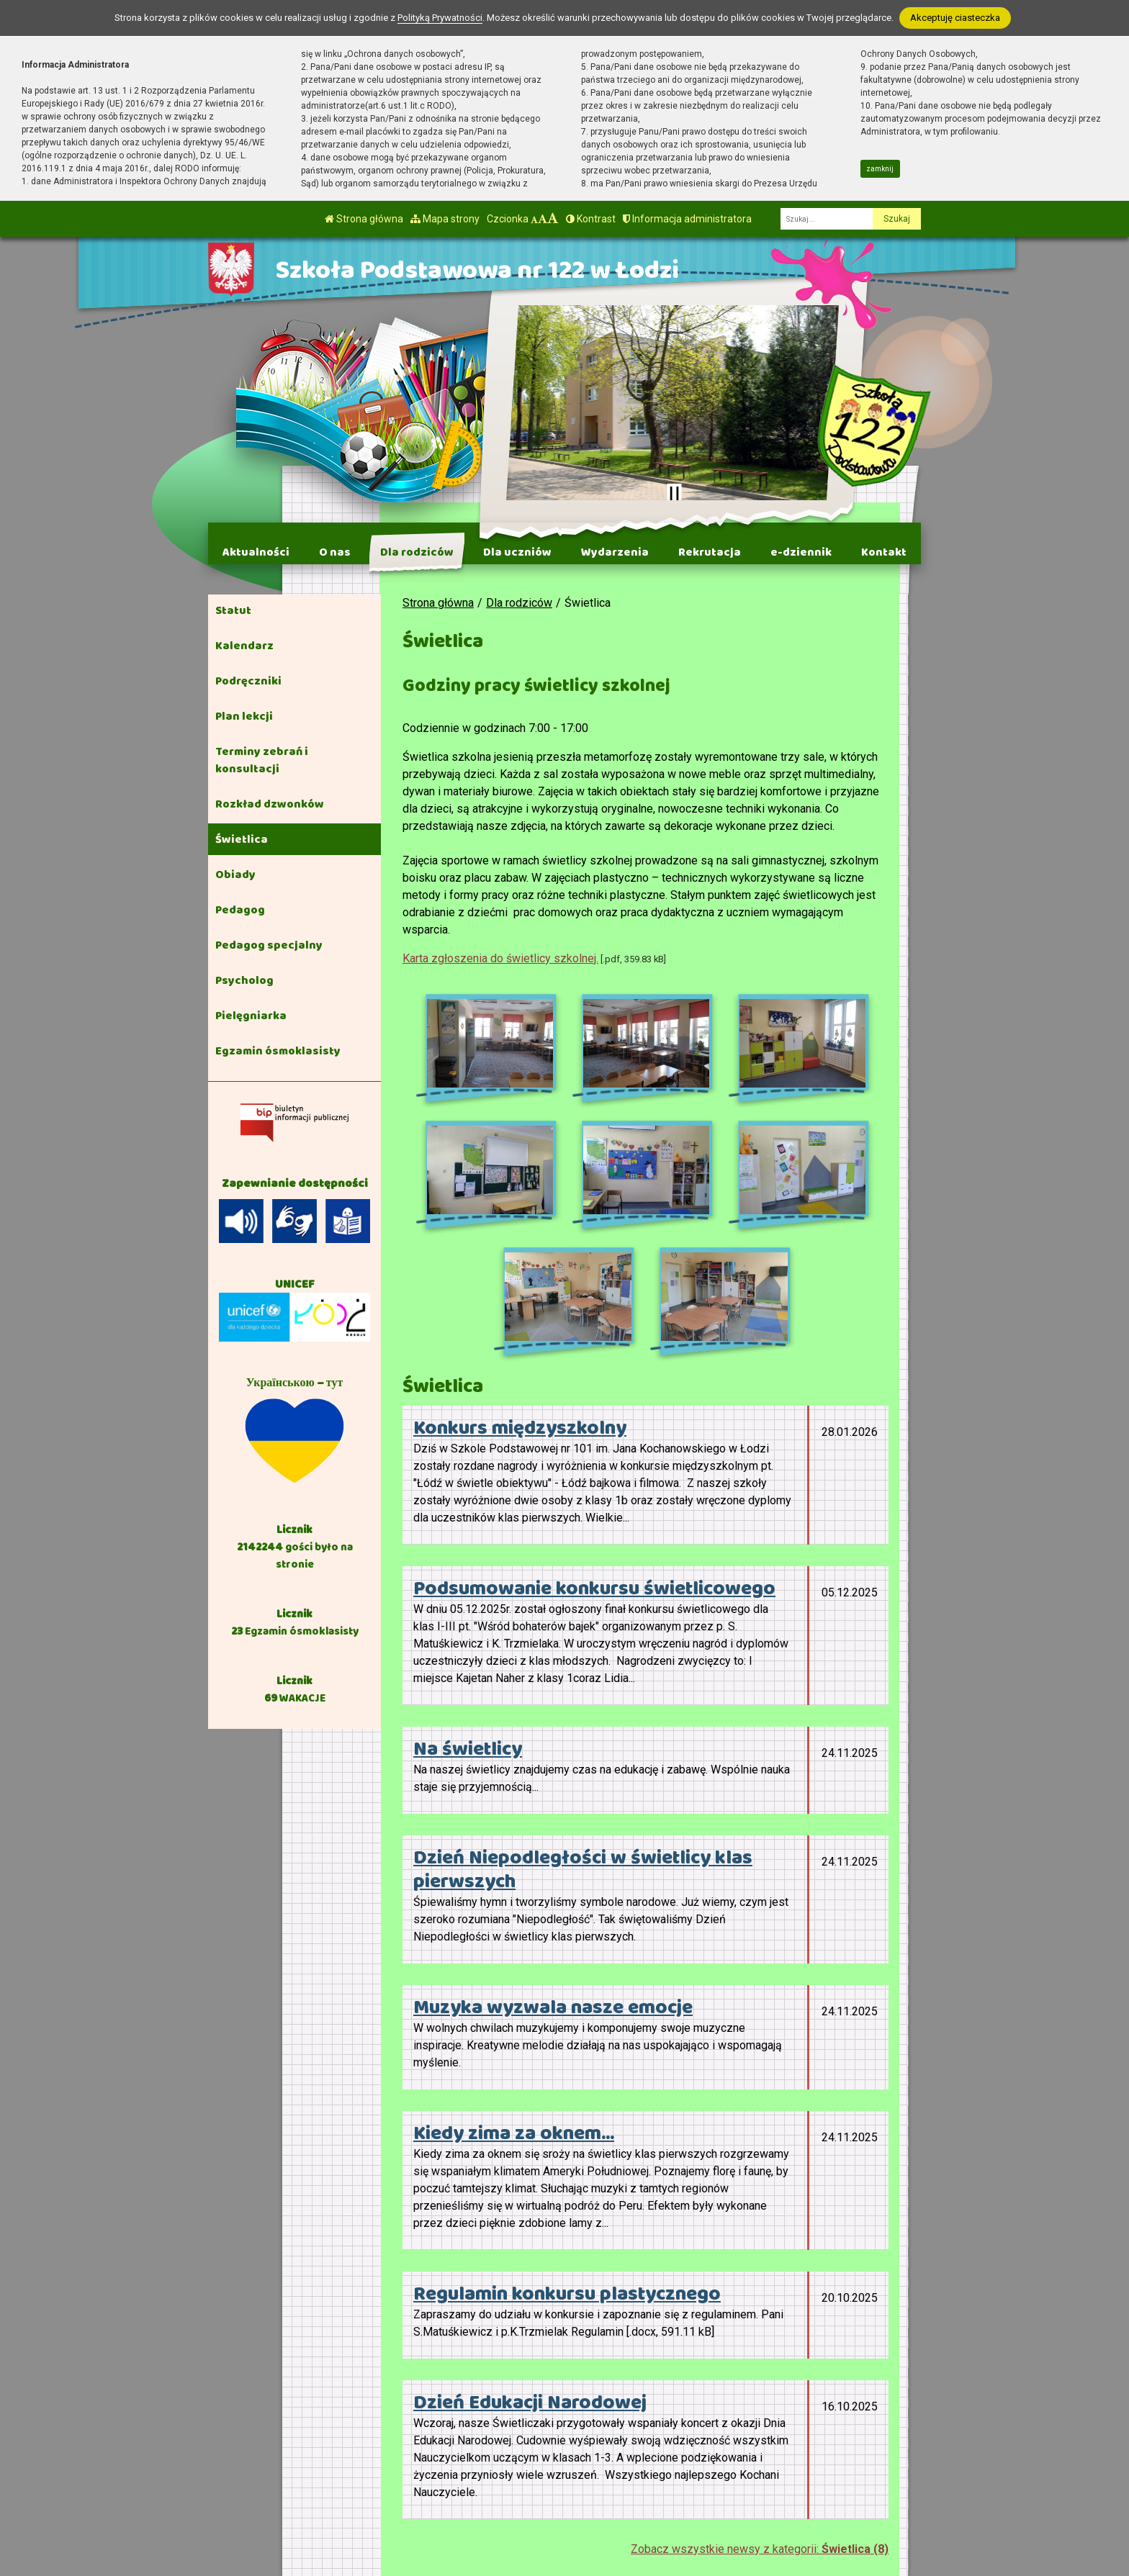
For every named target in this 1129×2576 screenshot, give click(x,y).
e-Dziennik (699, 2461)
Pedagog (240, 909)
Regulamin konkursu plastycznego (567, 2084)
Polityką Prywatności (439, 17)
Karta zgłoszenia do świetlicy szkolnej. (500, 958)
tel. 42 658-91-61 (518, 2444)
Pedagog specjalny (269, 945)
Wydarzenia (615, 552)
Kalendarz (244, 645)
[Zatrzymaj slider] (674, 494)
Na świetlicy (467, 1539)
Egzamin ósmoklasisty (278, 1050)
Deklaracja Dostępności (698, 2507)
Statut (233, 610)
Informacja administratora (687, 219)
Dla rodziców (417, 552)
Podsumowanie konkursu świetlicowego (594, 1379)
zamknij (880, 169)
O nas (335, 552)
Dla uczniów (517, 552)
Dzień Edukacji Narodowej (530, 2193)
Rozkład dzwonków (269, 804)
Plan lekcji (244, 716)
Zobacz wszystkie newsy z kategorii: (760, 2339)
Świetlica (241, 839)
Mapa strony (445, 219)
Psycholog (244, 980)
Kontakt (884, 552)
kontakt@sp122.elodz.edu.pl (546, 2461)
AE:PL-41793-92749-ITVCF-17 (553, 2478)
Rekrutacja (709, 552)
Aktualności (255, 552)
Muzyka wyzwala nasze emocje (553, 1798)
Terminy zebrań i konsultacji (261, 760)
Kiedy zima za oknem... (513, 1924)
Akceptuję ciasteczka (955, 17)
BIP (681, 2444)
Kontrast (591, 219)
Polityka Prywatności (725, 2479)
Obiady (235, 874)
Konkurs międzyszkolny (519, 1218)
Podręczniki (248, 681)
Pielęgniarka (251, 1015)
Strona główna (364, 219)
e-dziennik (801, 552)
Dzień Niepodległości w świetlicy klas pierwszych (582, 1660)
